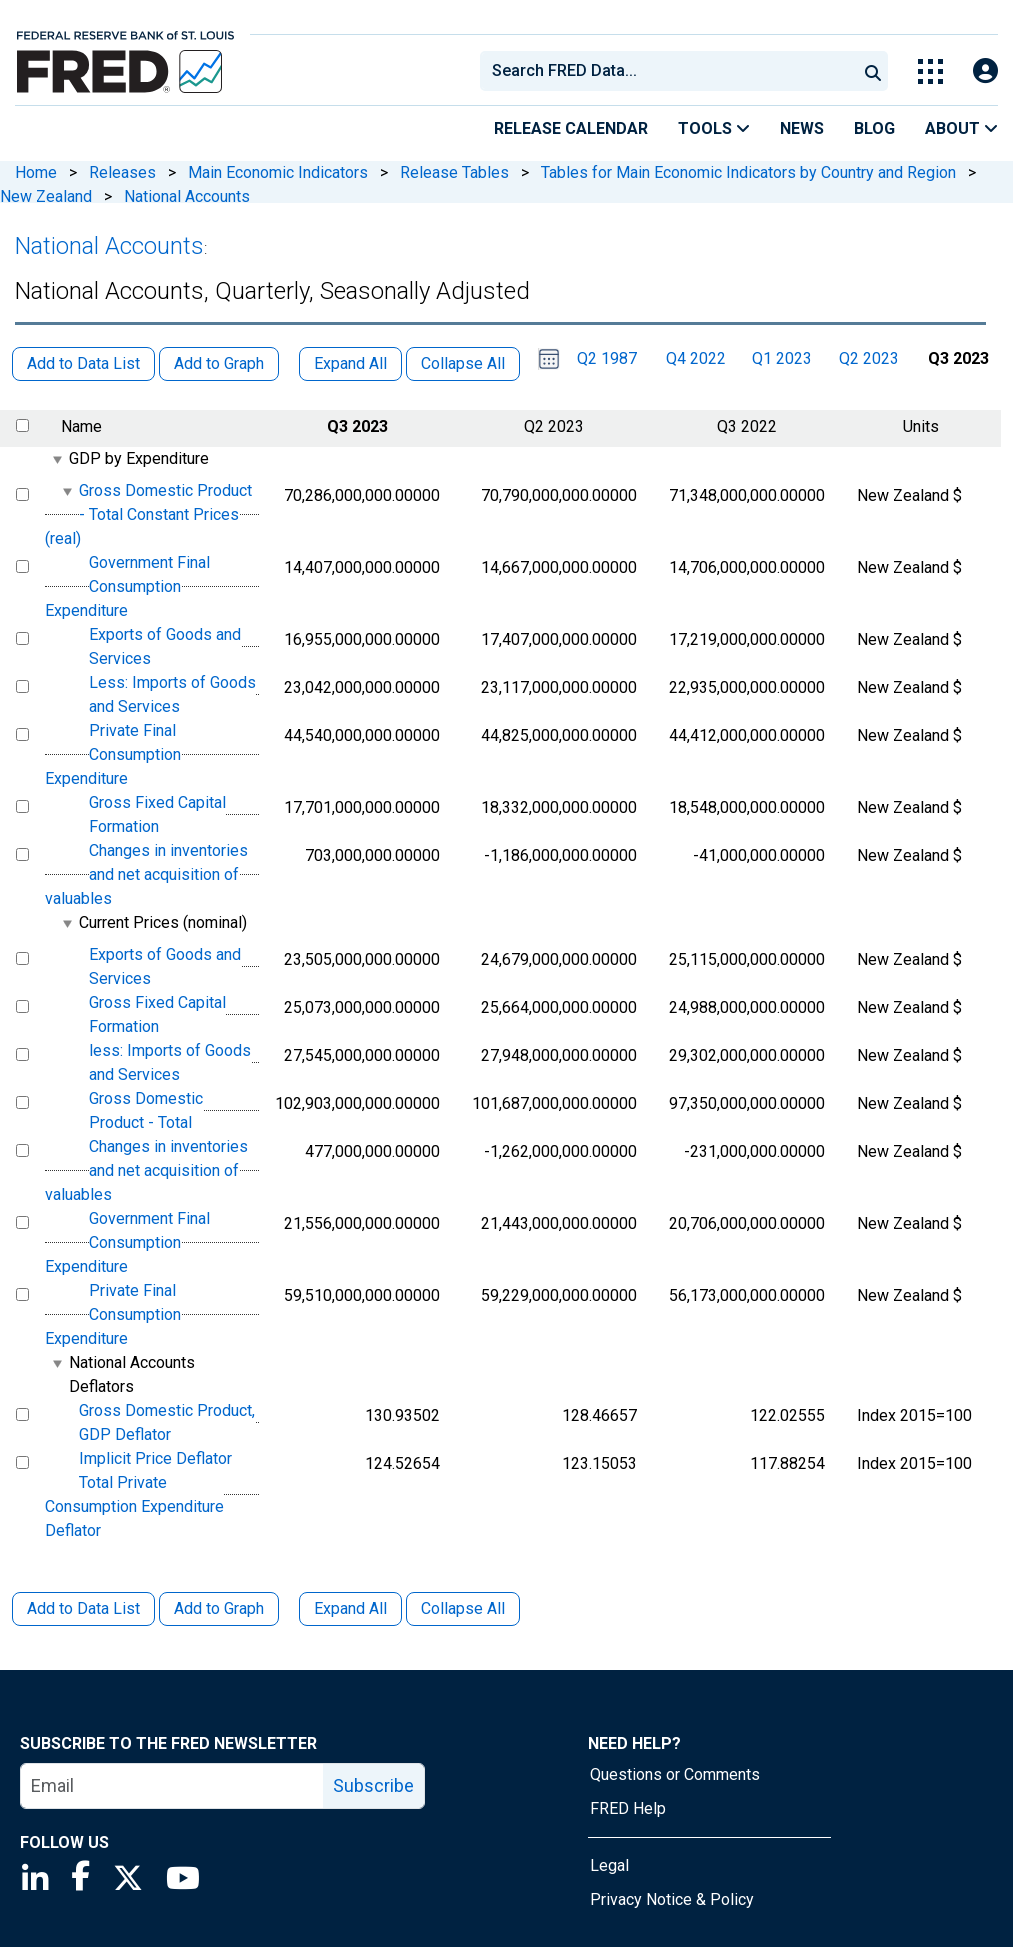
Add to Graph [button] (219, 363)
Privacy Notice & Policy (672, 1899)
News (802, 128)
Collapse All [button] (463, 363)
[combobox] (667, 71)
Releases (122, 172)
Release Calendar (571, 128)
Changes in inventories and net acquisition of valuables (146, 874)
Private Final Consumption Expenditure (113, 754)
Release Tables (454, 172)
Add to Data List (83, 1608)
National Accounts (187, 196)
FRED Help (628, 1808)
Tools (714, 128)
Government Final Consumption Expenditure (127, 586)
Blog (874, 128)
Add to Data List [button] (83, 363)
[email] (172, 1786)
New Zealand (46, 196)
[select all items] (22, 425)
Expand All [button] (350, 363)
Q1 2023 (782, 358)
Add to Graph (219, 1608)
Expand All (350, 1608)
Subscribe (373, 1785)
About (961, 128)
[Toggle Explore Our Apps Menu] (930, 71)
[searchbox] (672, 71)
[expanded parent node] (56, 459)
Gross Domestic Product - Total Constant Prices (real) (148, 514)
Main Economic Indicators (278, 172)
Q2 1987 (607, 358)
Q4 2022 (696, 358)
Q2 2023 (869, 358)
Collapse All (463, 1608)
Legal (609, 1865)
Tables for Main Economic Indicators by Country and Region (748, 172)
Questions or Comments (675, 1774)
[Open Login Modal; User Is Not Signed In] (985, 71)
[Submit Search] (873, 71)
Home (36, 172)
